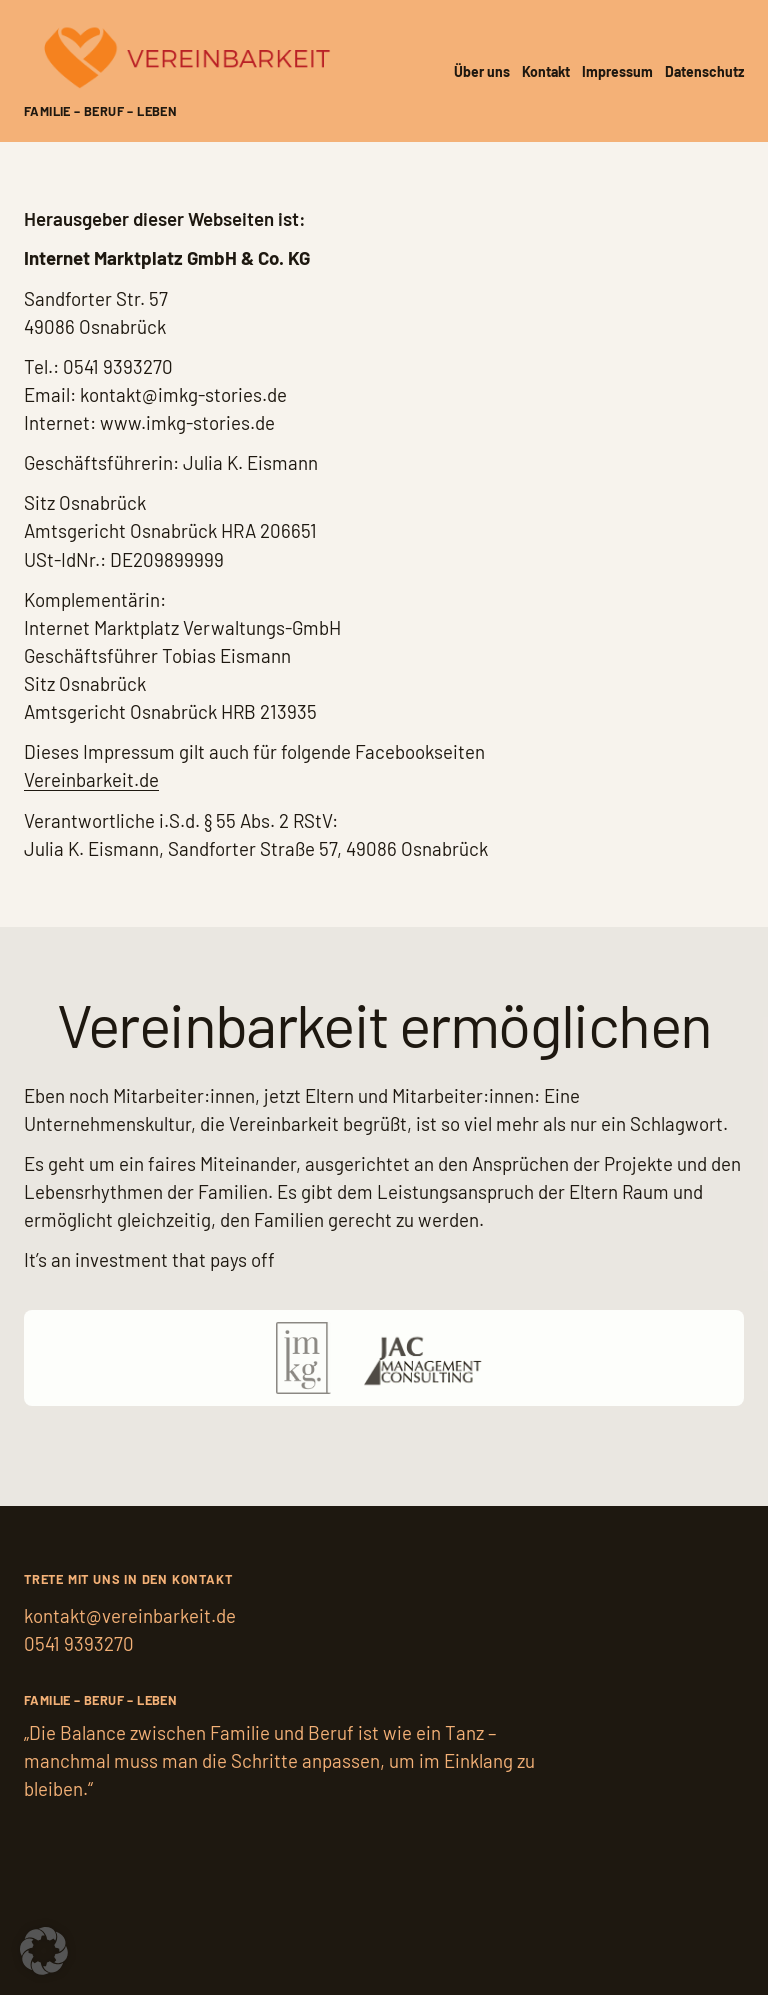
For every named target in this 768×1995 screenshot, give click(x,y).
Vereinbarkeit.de (91, 779)
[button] (44, 1951)
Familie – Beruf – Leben (100, 111)
